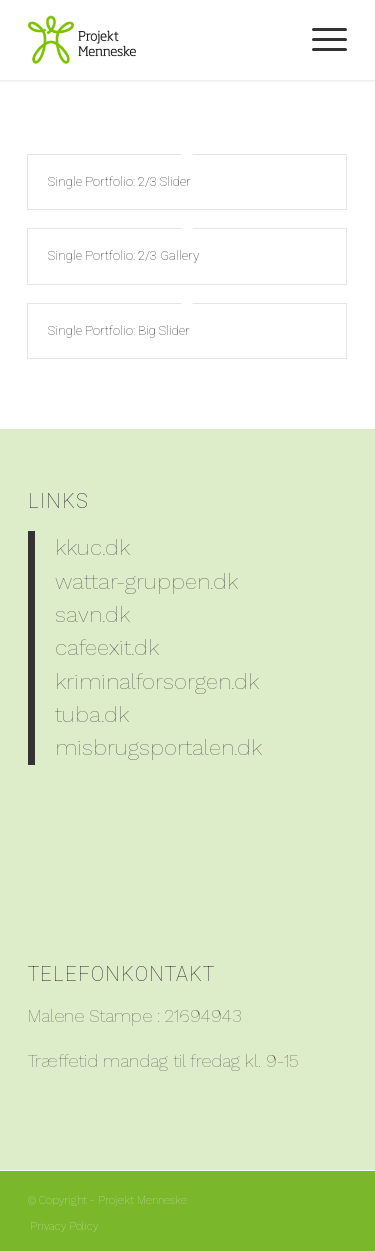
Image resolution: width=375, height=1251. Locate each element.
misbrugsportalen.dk (158, 747)
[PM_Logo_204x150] (155, 40)
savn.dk (92, 614)
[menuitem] (319, 40)
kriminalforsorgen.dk (157, 681)
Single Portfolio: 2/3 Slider (119, 181)
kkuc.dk (92, 547)
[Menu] (319, 40)
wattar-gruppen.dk (146, 581)
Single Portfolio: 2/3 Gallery (123, 255)
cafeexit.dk (107, 647)
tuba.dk (92, 714)
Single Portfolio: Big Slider (119, 330)
